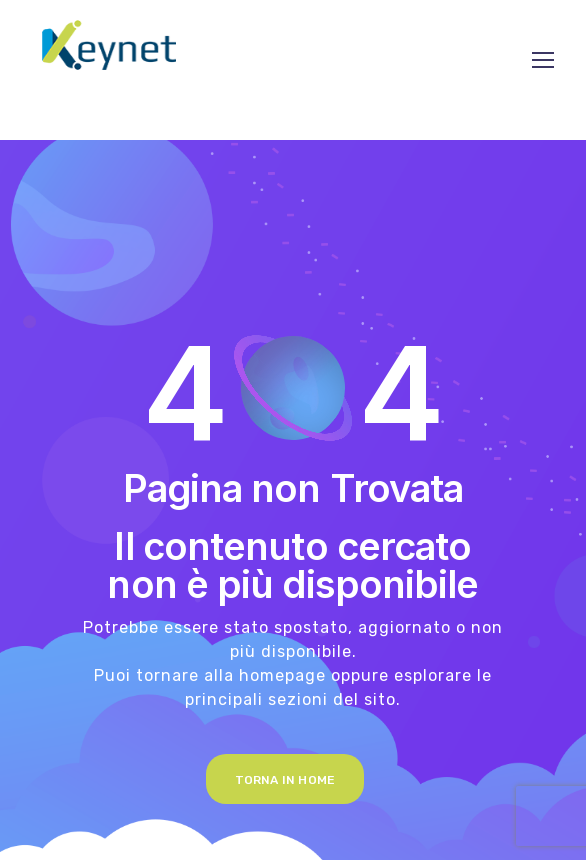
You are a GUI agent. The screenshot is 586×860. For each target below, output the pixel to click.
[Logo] (109, 45)
